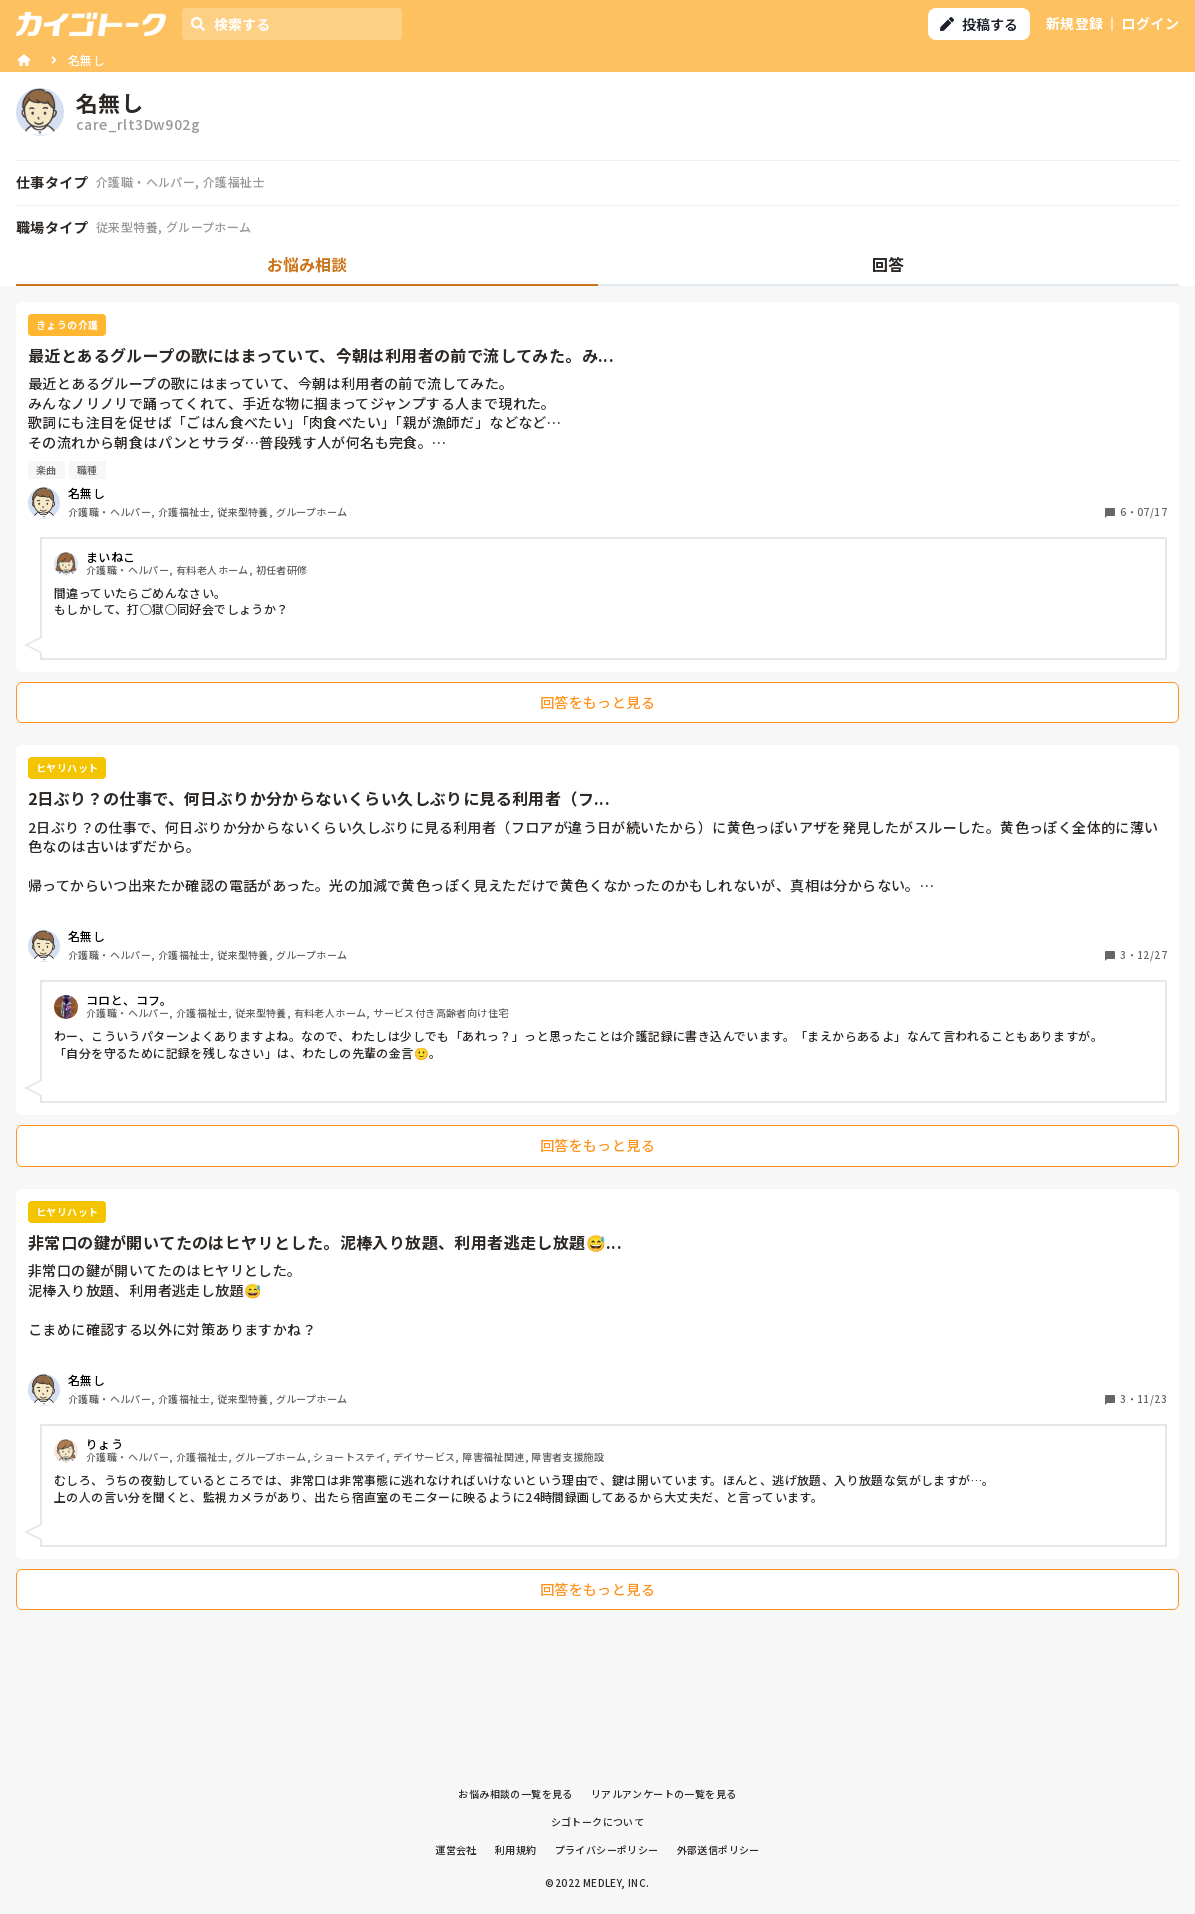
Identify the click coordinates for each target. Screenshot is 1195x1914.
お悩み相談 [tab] (307, 264)
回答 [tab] (888, 264)
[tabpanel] (597, 961)
